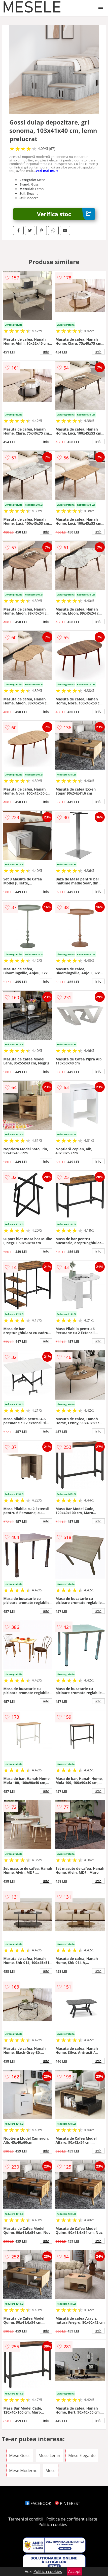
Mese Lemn (49, 2455)
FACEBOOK (38, 2503)
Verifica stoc (66, 214)
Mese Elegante (81, 2455)
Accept (74, 2571)
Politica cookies (53, 2524)
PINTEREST (67, 2503)
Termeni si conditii (25, 2519)
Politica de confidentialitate (71, 2519)
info (46, 351)
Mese (51, 2470)
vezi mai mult (47, 170)
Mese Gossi (19, 2455)
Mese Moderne (23, 2470)
